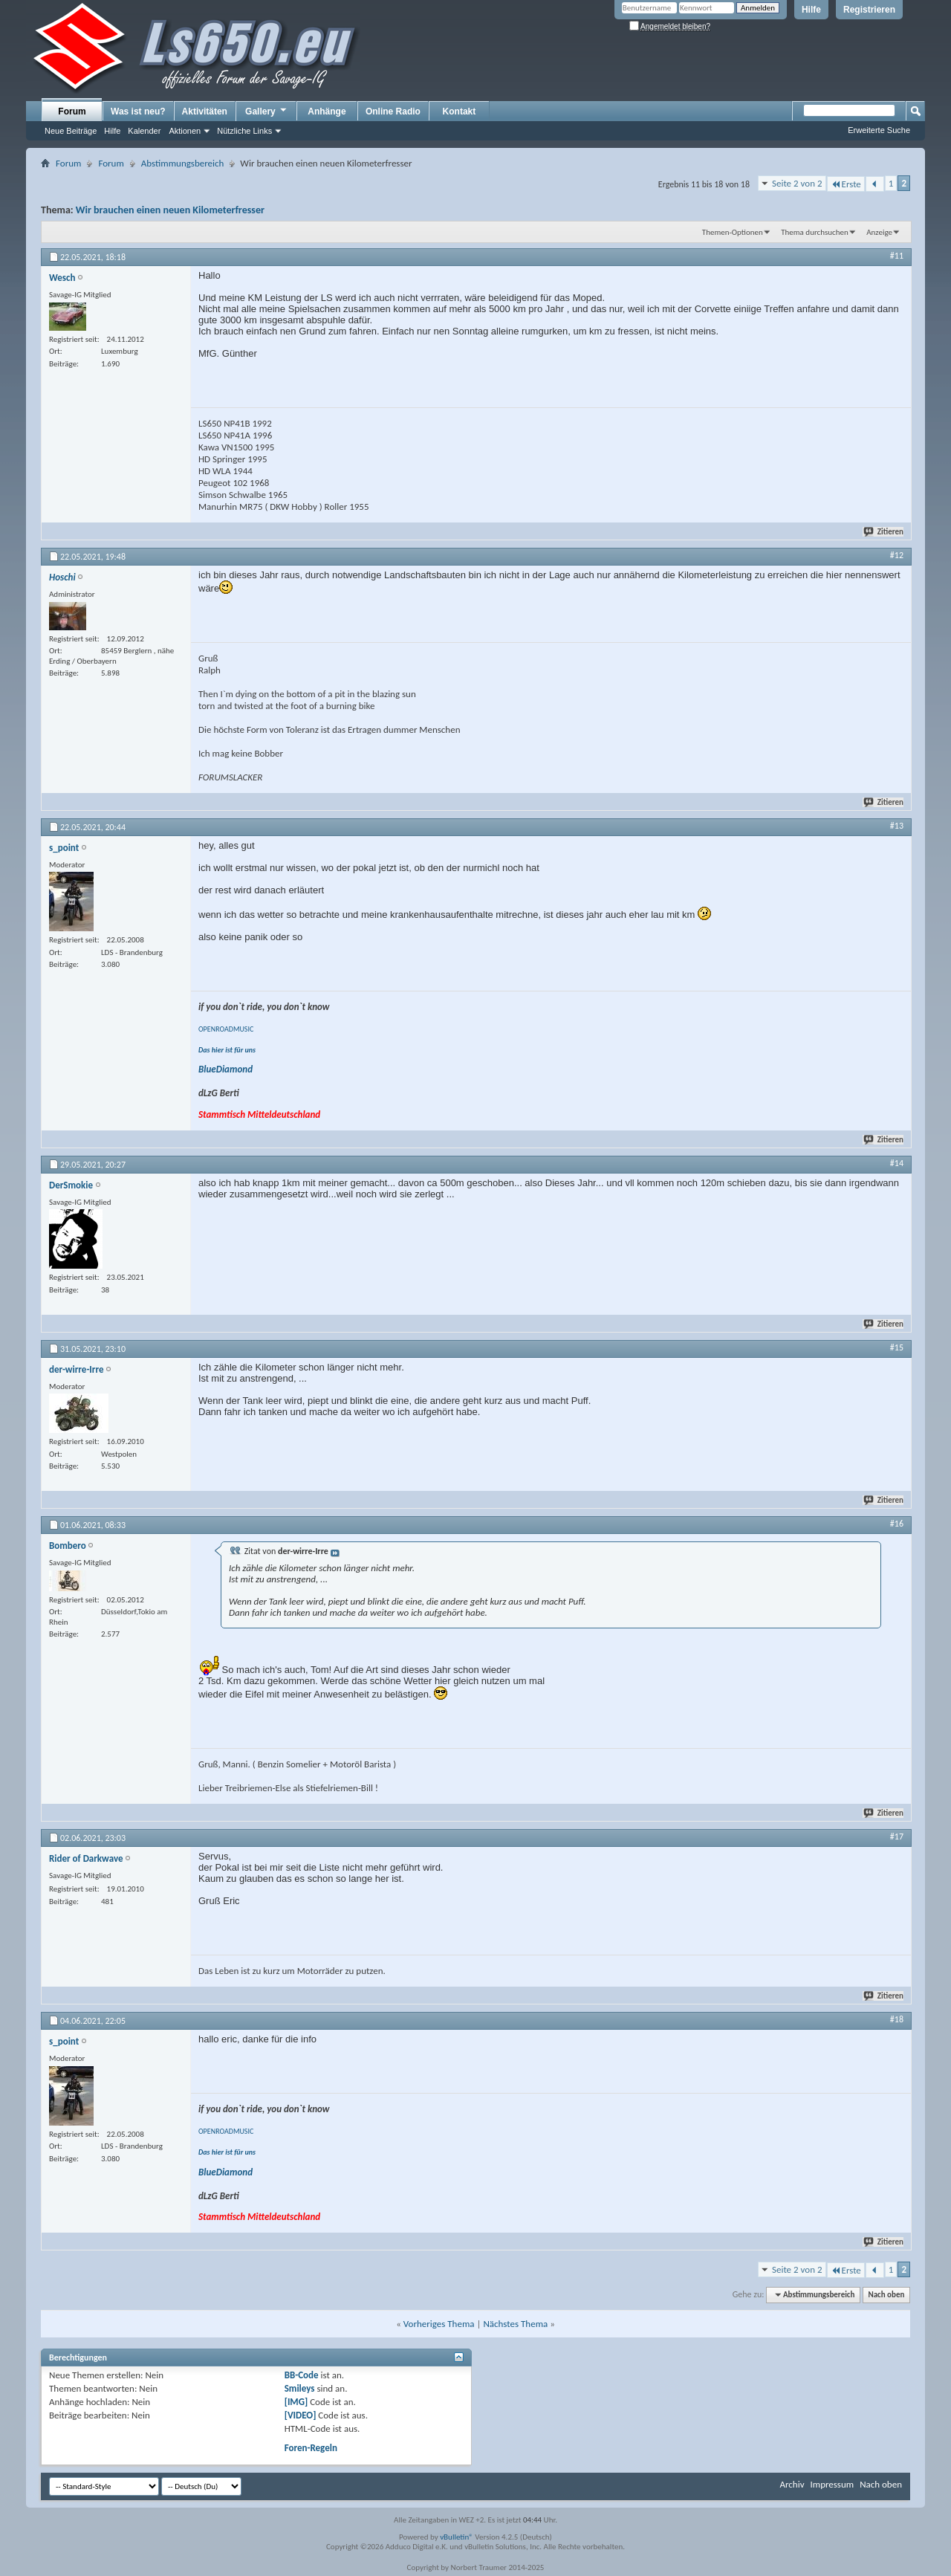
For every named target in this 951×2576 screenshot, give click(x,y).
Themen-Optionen (732, 232)
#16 (896, 1523)
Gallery (266, 111)
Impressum (832, 2484)
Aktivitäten (204, 111)
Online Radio (393, 111)
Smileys (300, 2388)
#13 (896, 826)
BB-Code (302, 2375)
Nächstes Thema (515, 2323)
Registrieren (869, 9)
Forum (71, 111)
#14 (896, 1163)
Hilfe (811, 9)
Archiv (791, 2484)
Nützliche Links (244, 130)
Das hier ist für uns (227, 1050)
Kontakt (459, 111)
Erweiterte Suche (879, 130)
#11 (896, 255)
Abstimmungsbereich (182, 163)
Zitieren (884, 532)
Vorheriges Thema (439, 2323)
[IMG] (296, 2401)
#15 (896, 1347)
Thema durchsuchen (814, 232)
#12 (896, 555)
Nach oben (886, 2295)
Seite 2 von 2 (797, 183)
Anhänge (326, 111)
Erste (846, 184)
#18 (896, 2019)
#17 (896, 1836)
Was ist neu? (138, 111)
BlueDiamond (225, 1069)
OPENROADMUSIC (225, 1029)
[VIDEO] (301, 2415)
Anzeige (879, 232)
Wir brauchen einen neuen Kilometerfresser (170, 210)
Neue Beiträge (71, 130)
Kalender (144, 130)
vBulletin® (456, 2537)
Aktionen (185, 130)
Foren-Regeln (311, 2447)
